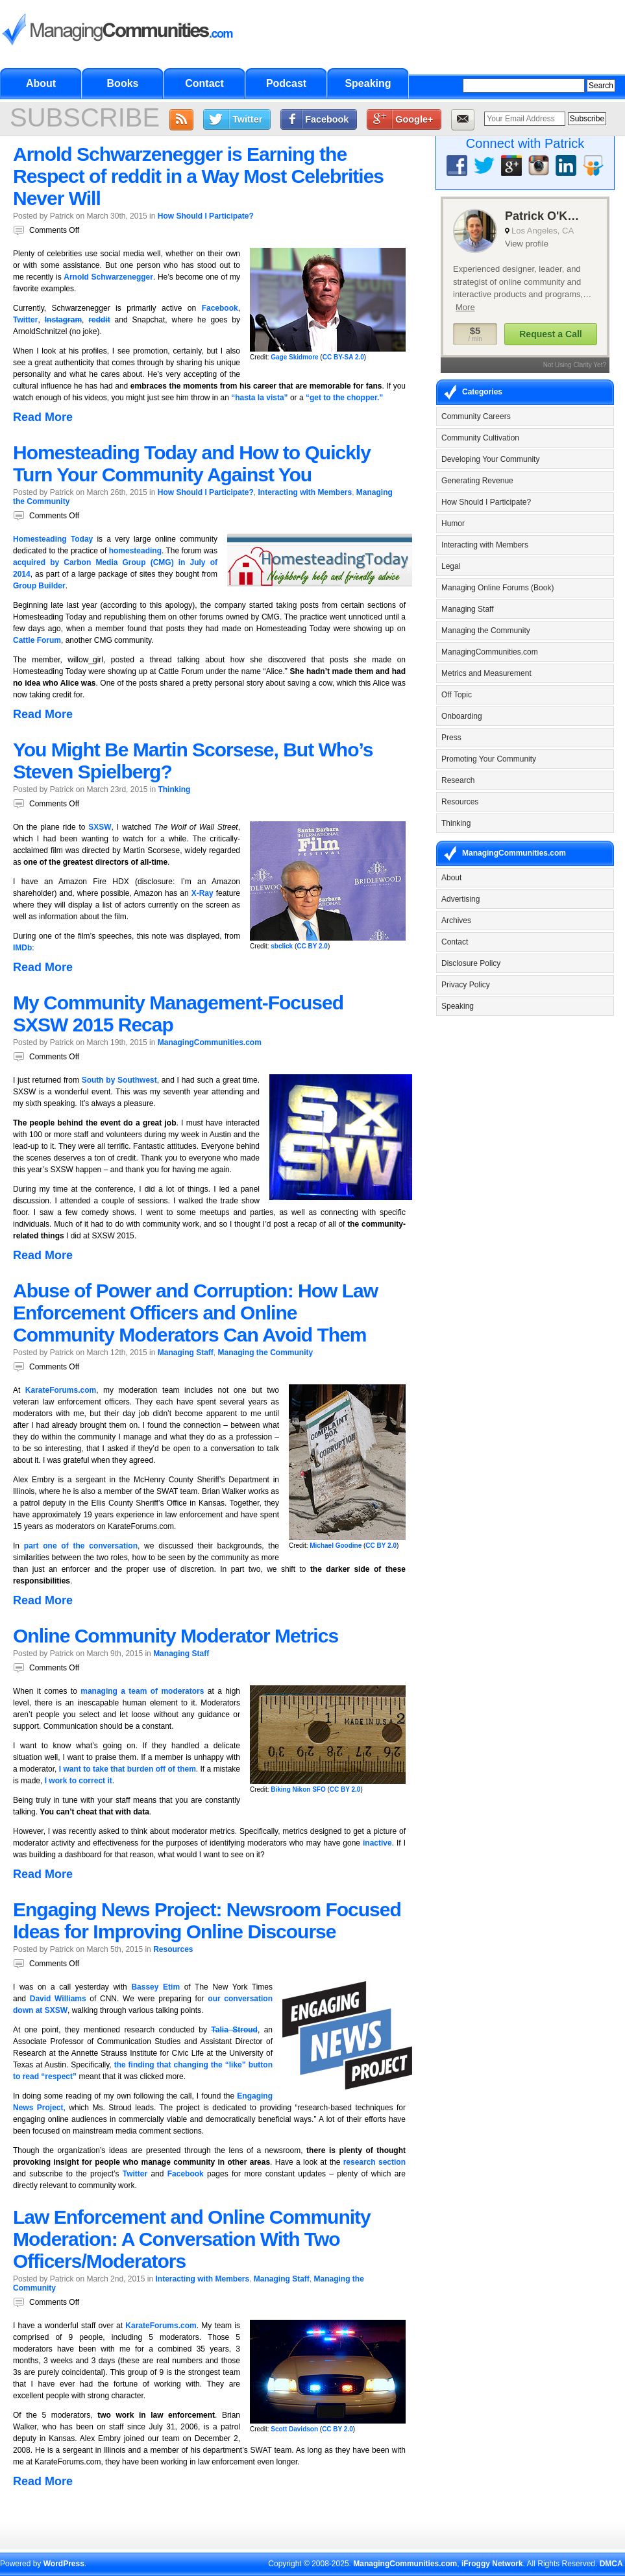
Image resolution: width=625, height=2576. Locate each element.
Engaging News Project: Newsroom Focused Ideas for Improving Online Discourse (207, 1920)
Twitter (247, 119)
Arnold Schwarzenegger (108, 277)
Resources (173, 1949)
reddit (99, 319)
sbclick (282, 946)
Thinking (174, 789)
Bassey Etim (155, 1987)
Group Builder (39, 585)
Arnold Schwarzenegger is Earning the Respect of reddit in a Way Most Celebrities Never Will (198, 176)
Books (123, 83)
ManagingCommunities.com (210, 1042)
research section (374, 2162)
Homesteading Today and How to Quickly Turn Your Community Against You (192, 463)
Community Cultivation (480, 437)
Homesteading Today (53, 539)
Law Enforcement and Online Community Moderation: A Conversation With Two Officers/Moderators (192, 2239)
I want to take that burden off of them (127, 1769)
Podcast (286, 83)
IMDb (22, 947)
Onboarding (461, 716)
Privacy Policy (465, 984)
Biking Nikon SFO (298, 1789)
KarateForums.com (60, 1390)
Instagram (63, 319)
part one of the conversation (81, 1545)
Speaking (368, 83)
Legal (450, 566)
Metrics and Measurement (486, 673)
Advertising (460, 899)
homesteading (135, 550)
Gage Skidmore (294, 357)
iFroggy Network (492, 2563)
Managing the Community (265, 1352)
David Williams (58, 1998)
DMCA (611, 2563)
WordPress (63, 2563)
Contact (204, 83)
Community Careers (476, 416)
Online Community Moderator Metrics (175, 1635)
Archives (456, 920)
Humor (453, 523)
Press (451, 737)
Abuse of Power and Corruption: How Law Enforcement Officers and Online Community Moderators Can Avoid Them (195, 1312)
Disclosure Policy (470, 963)
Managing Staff (186, 1352)
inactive (377, 1843)
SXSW (99, 827)
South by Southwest (119, 1080)
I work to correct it (78, 1780)
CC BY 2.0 (312, 946)
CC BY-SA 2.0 (343, 357)
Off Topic (456, 694)
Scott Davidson (294, 2429)
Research (457, 780)
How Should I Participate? (206, 216)
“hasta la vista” (259, 397)
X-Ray (202, 893)
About (41, 83)
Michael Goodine (336, 1545)
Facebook (327, 119)
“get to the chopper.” (344, 397)
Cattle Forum (37, 640)
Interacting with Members (305, 492)
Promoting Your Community (488, 759)
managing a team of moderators (142, 1691)
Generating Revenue (477, 480)
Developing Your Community (490, 459)
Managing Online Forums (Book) (497, 587)
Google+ (414, 119)
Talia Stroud (234, 2029)
